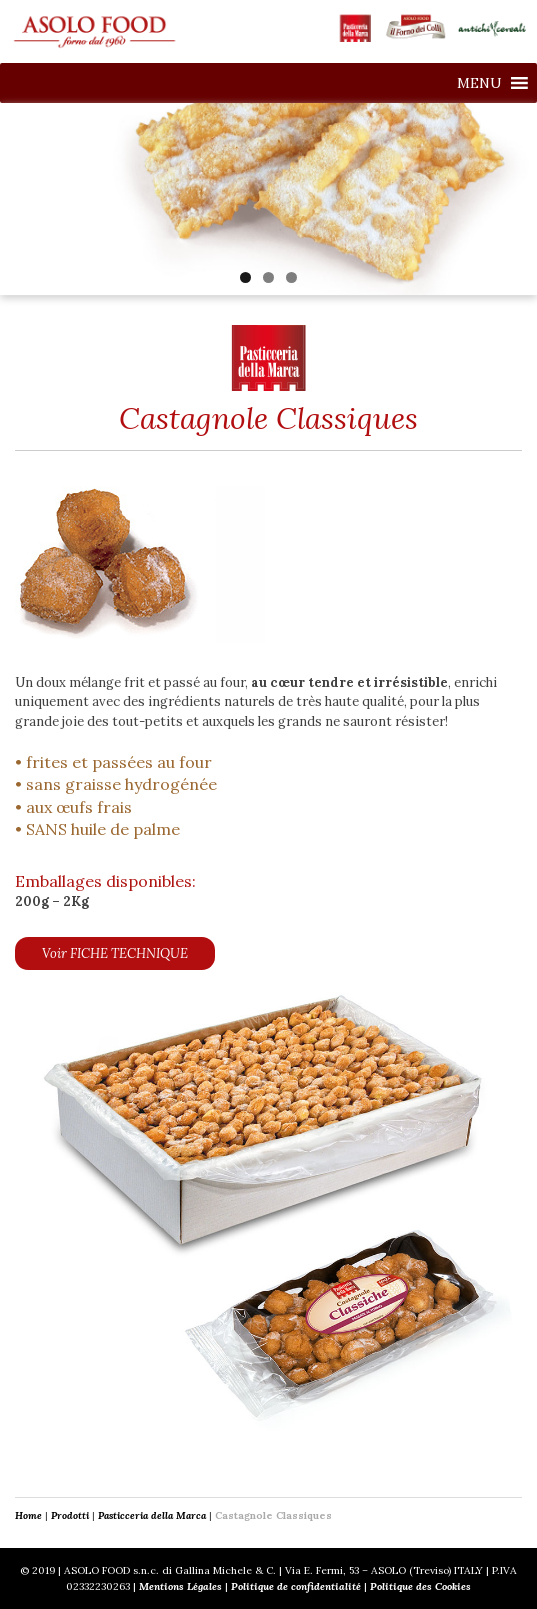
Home (28, 1515)
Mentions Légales (180, 1586)
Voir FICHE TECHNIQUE (115, 953)
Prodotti (70, 1515)
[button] (479, 83)
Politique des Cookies (420, 1586)
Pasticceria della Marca (152, 1515)
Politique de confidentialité (296, 1586)
